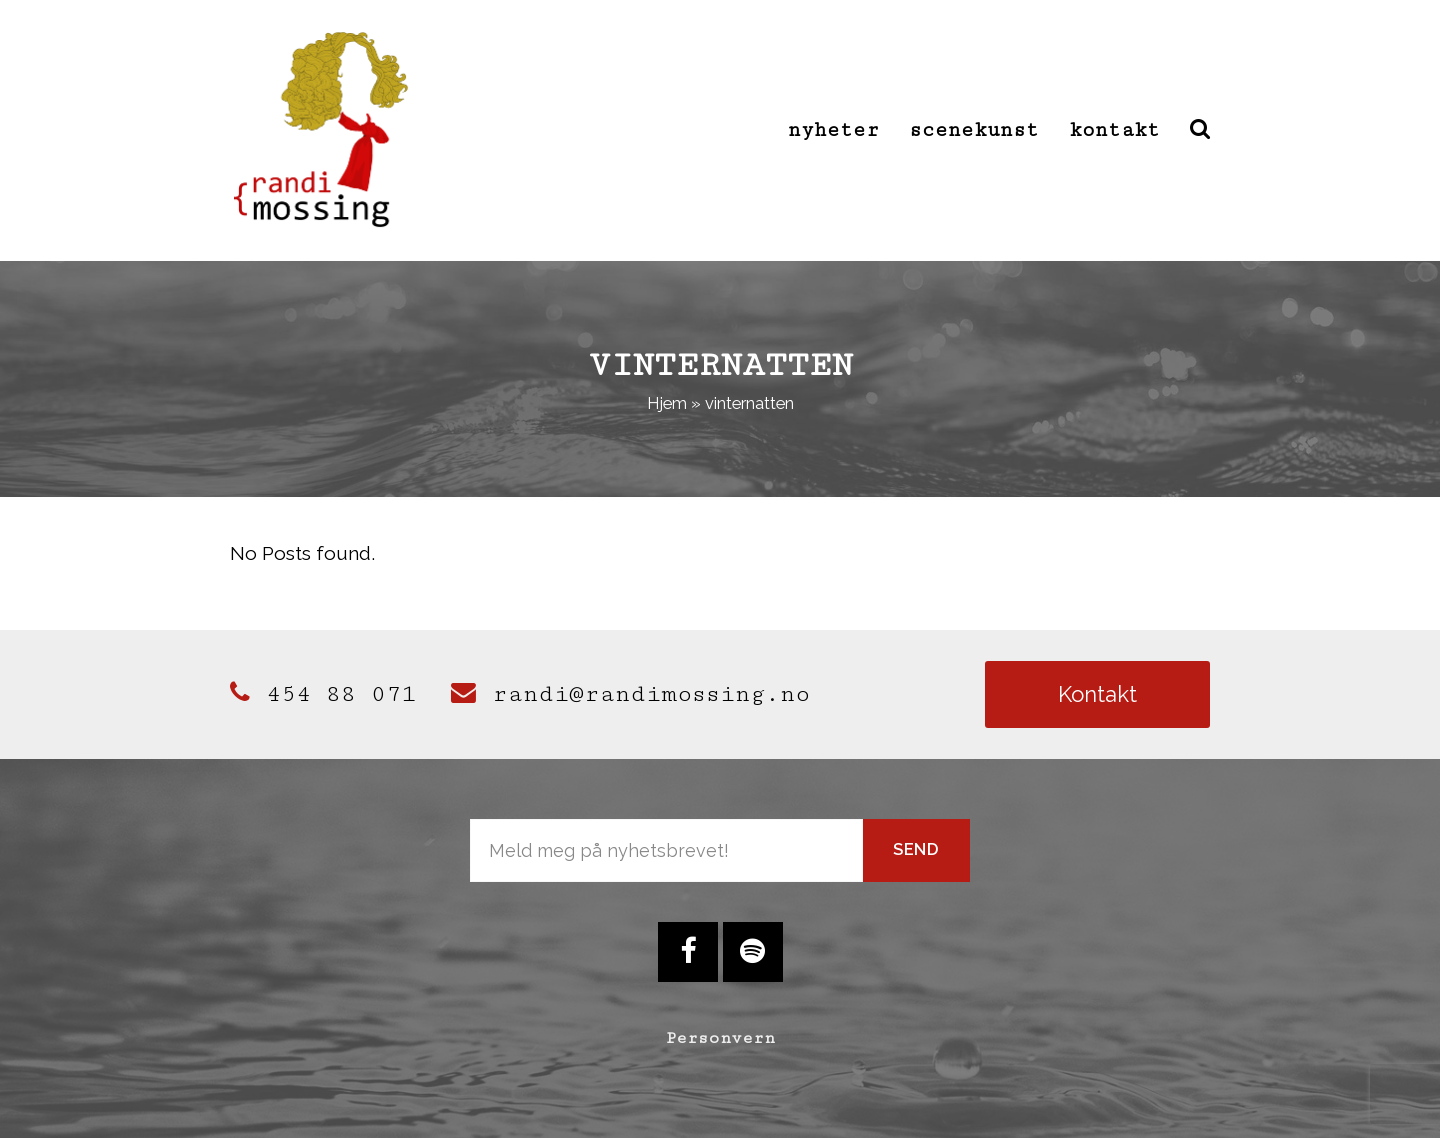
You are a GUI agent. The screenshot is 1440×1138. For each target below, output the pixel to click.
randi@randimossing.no (630, 694)
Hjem (667, 403)
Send (916, 849)
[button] (1200, 130)
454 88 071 (323, 694)
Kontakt (1097, 694)
